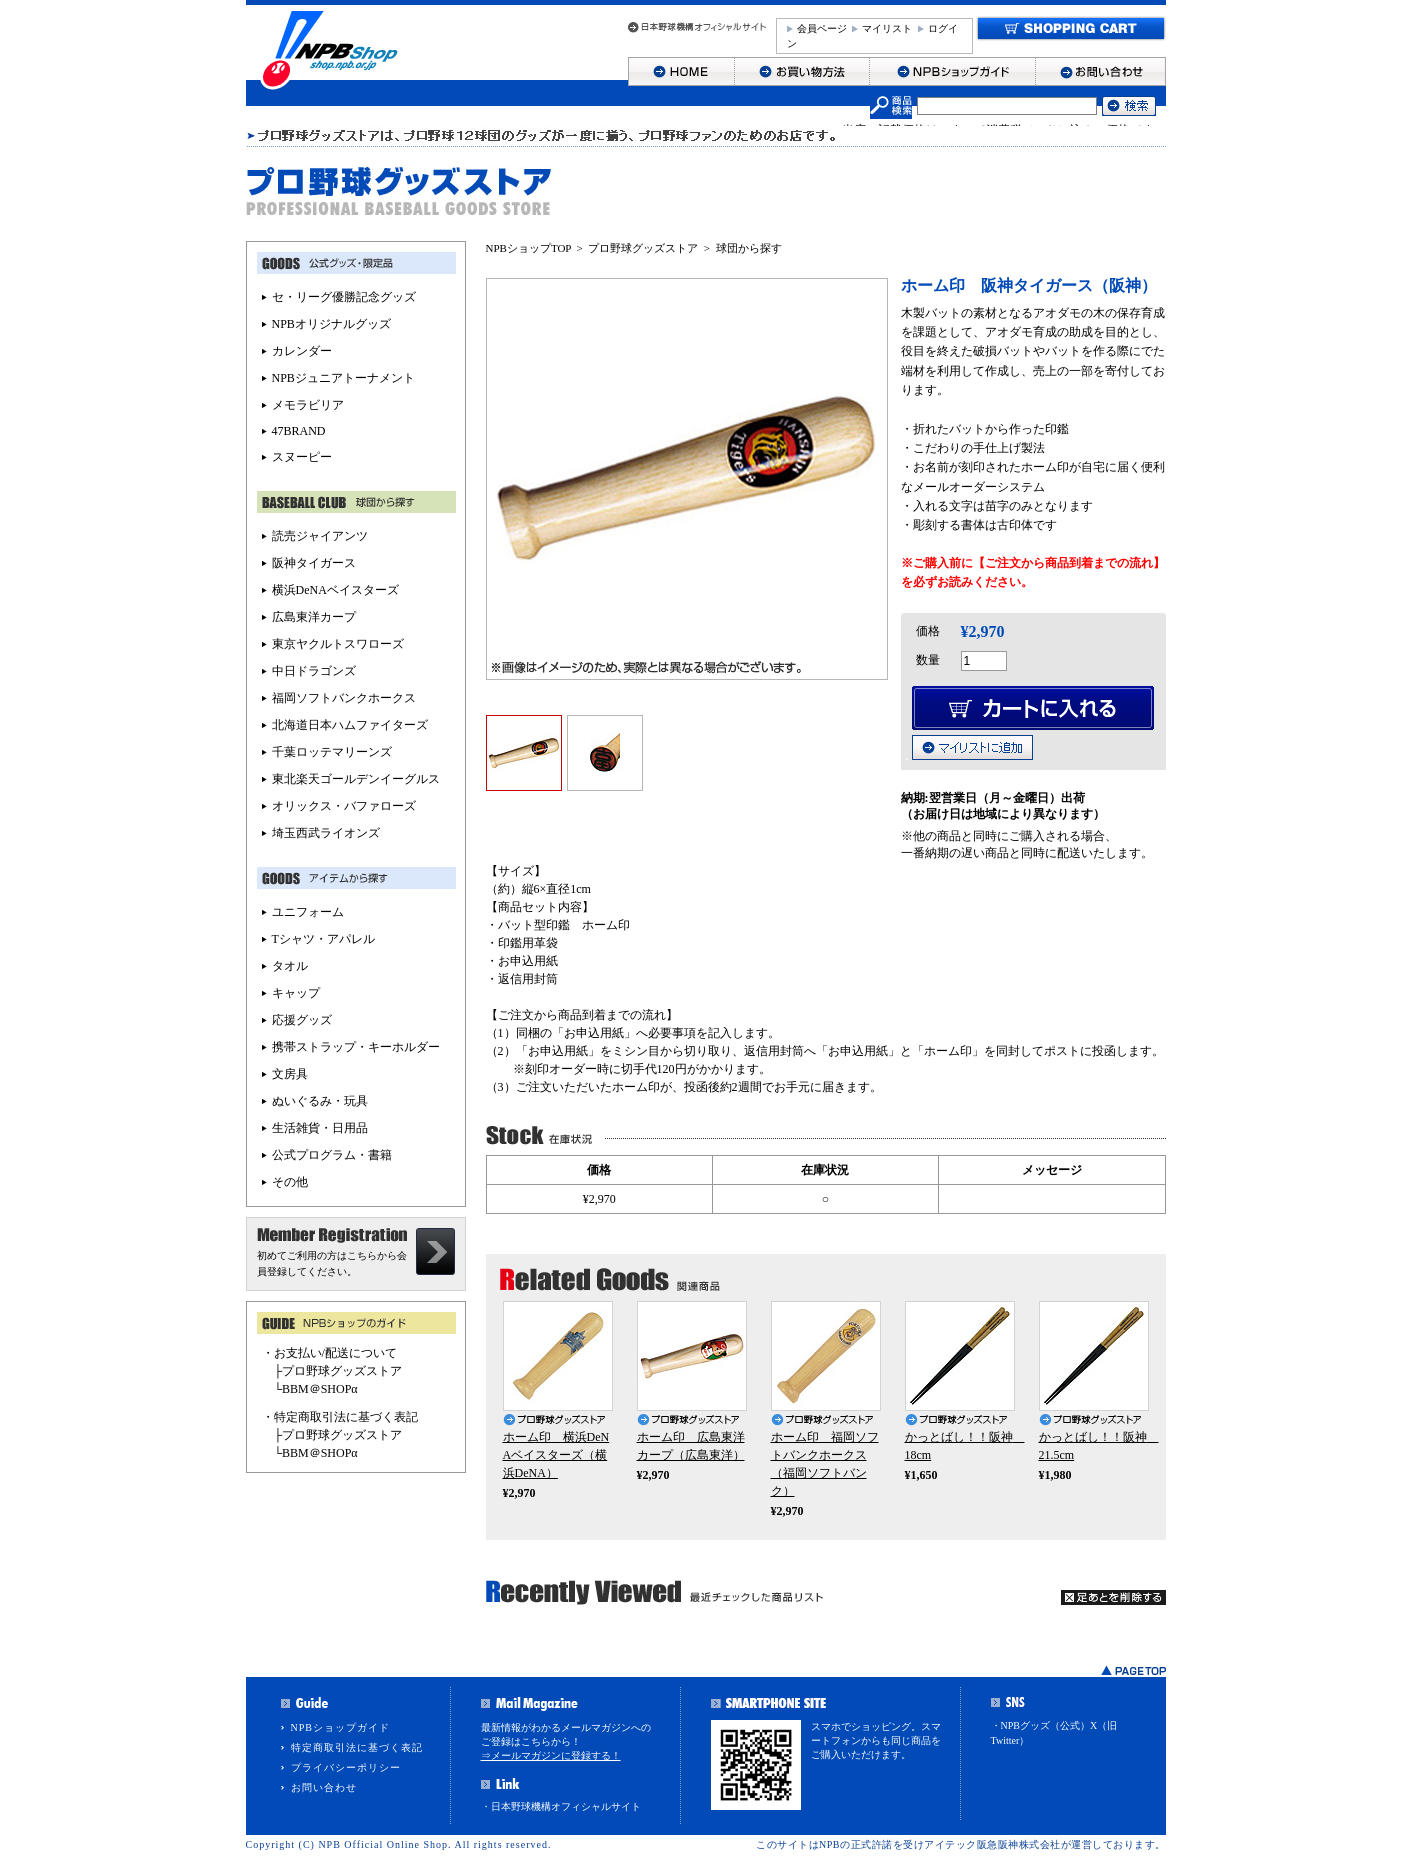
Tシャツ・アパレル (323, 939)
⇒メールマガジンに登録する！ (551, 1755)
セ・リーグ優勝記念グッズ (344, 297)
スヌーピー (302, 457)
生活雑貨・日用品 (320, 1128)
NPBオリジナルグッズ (331, 324)
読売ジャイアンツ (320, 536)
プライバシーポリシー (346, 1767)
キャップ (296, 993)
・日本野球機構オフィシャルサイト (561, 1806)
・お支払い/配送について (329, 1353)
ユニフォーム (308, 912)
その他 (290, 1182)
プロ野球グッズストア (643, 248)
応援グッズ (302, 1020)
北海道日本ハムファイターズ (350, 725)
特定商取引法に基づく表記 (357, 1747)
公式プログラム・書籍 (332, 1155)
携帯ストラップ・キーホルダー (356, 1047)
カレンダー (302, 351)
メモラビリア (308, 405)
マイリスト (887, 28)
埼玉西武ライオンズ (326, 833)
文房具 (290, 1074)
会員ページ (822, 28)
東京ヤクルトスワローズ (338, 644)
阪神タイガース (314, 563)
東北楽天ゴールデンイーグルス (356, 779)
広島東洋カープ (314, 617)
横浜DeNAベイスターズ (335, 590)
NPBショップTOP (529, 248)
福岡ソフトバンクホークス (344, 698)
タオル (290, 966)
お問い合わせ (324, 1787)
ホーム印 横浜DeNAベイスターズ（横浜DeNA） (556, 1455)
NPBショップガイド (340, 1727)
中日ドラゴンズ (314, 671)
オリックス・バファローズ (344, 806)
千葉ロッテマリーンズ (332, 752)
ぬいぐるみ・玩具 (320, 1101)
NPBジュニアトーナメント (343, 378)
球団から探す (749, 248)
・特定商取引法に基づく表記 (340, 1417)
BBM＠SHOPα (320, 1389)
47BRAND (299, 431)
